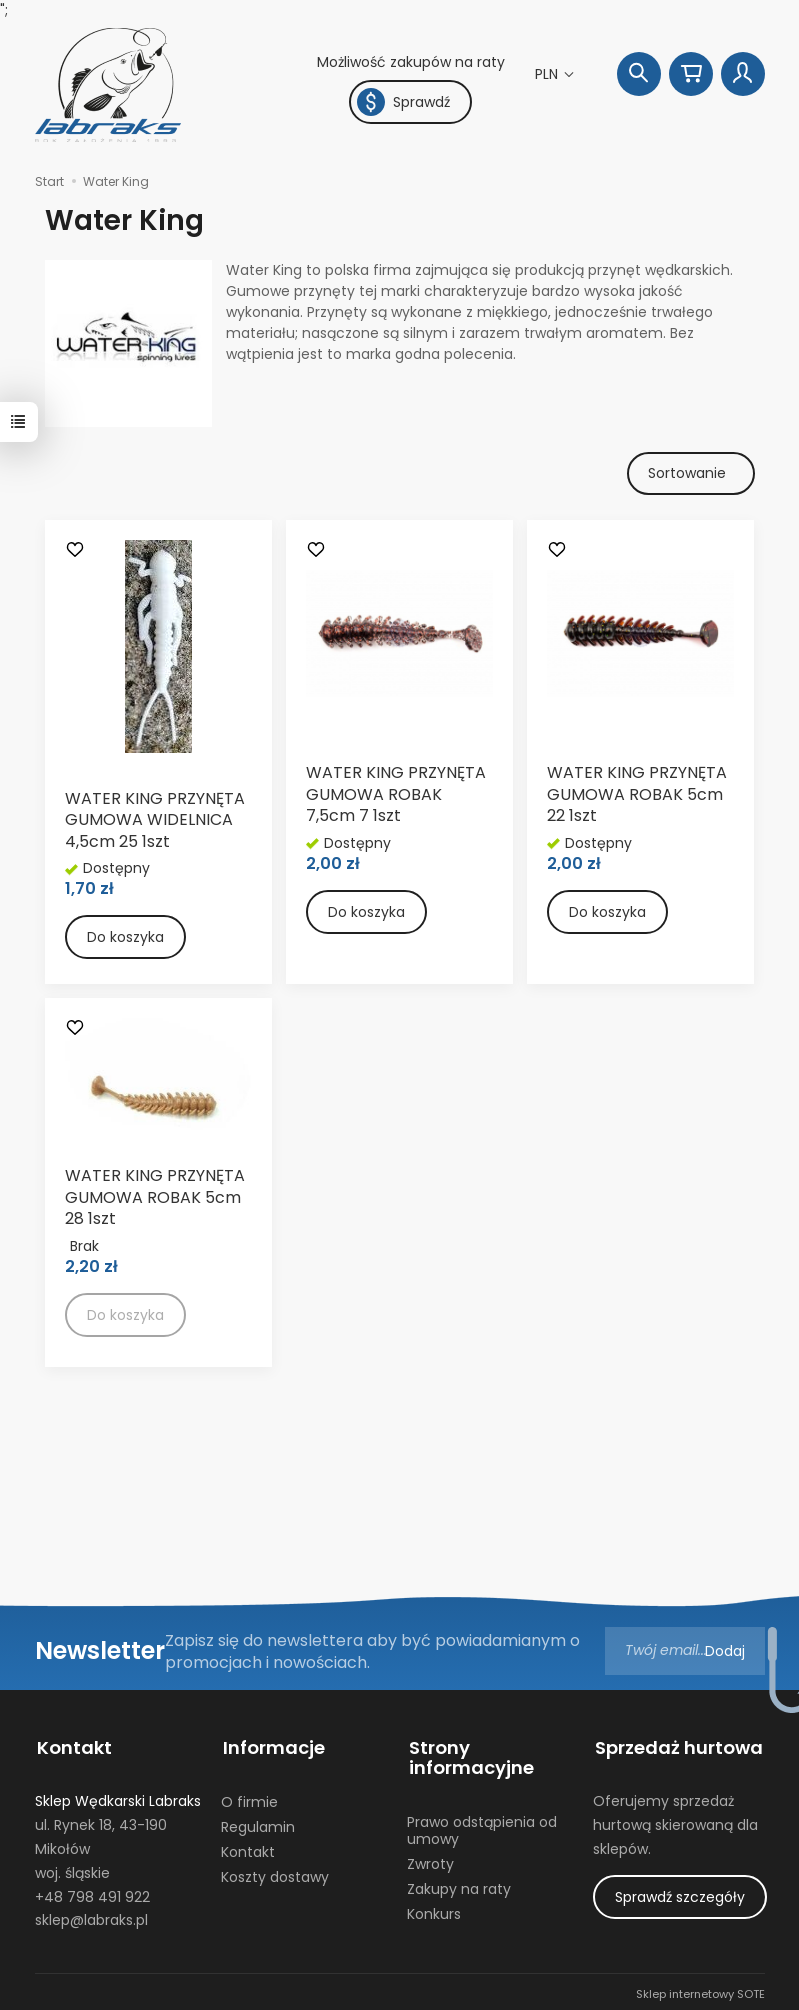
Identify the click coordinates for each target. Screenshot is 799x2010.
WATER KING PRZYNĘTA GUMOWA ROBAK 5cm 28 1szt (155, 1198)
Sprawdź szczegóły (680, 1893)
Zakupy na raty (459, 1885)
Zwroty (430, 1860)
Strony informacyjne (469, 1756)
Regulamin (258, 1823)
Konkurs (434, 1910)
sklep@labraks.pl (91, 1916)
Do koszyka (125, 938)
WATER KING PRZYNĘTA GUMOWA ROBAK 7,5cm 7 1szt (396, 795)
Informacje (272, 1746)
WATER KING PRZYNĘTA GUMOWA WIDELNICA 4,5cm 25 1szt (155, 821)
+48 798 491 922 (92, 1893)
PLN (548, 74)
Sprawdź (403, 102)
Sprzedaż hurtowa (677, 1746)
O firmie (249, 1798)
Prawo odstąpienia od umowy (482, 1826)
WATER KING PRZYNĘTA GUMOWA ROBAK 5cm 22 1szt (637, 795)
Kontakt (72, 1746)
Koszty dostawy (275, 1873)
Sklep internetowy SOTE (700, 1990)
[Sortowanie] (690, 474)
